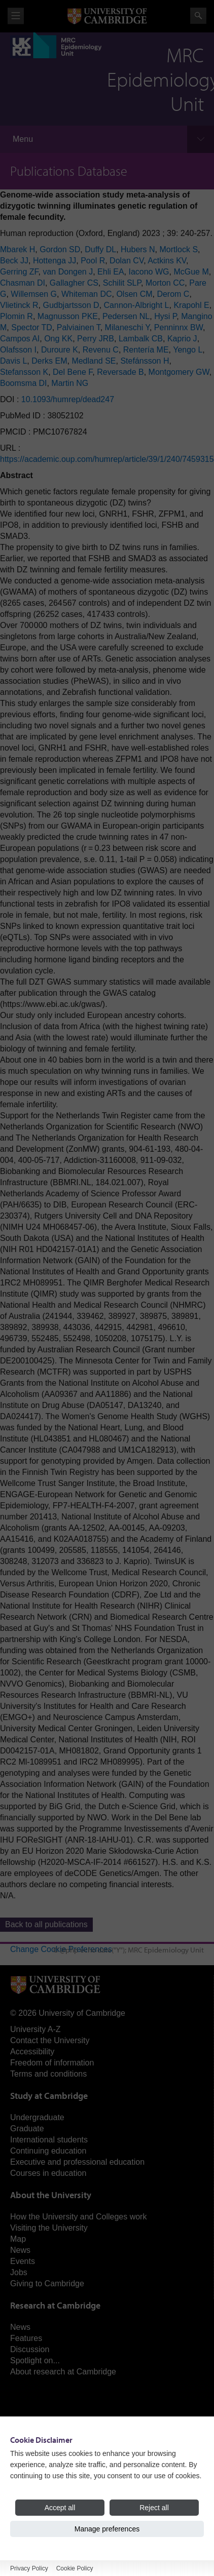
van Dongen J (68, 271)
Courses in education (48, 2173)
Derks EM (49, 361)
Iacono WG (148, 271)
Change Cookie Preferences (61, 1949)
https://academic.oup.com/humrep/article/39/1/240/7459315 (107, 459)
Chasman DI (22, 283)
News (20, 2250)
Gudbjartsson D (71, 305)
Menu (23, 139)
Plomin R (16, 316)
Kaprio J (182, 338)
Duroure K (59, 349)
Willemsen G (34, 294)
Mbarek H (17, 249)
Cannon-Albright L (136, 305)
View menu (16, 16)
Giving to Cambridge (47, 2283)
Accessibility (32, 2051)
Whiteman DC (86, 294)
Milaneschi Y (127, 327)
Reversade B (120, 372)
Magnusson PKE (68, 316)
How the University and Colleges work (78, 2216)
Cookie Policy (74, 2568)
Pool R (93, 260)
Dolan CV (127, 260)
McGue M (190, 271)
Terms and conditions (48, 2074)
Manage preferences (107, 2529)
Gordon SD (60, 249)
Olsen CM (134, 294)
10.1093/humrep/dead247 (67, 399)
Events (22, 2261)
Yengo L (187, 349)
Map (18, 2239)
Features (26, 2338)
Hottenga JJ (54, 260)
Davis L (13, 361)
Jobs (18, 2272)
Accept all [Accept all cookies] (60, 2508)
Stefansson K (24, 372)
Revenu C (101, 349)
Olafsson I (18, 349)
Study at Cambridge (49, 2095)
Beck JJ (14, 260)
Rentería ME (146, 349)
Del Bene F (72, 372)
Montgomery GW (179, 372)
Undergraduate (37, 2117)
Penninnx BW (178, 327)
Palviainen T (78, 327)
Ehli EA (110, 271)
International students (49, 2139)
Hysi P (165, 316)
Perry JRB (95, 338)
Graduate (27, 2128)
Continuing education (48, 2150)
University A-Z (35, 2029)
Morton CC (165, 283)
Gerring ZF (19, 271)
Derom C (173, 294)
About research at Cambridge (63, 2371)
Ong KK (58, 338)
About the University (50, 2195)
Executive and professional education (77, 2162)
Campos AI (20, 338)
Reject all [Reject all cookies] (154, 2508)
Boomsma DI (23, 383)
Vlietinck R (19, 305)
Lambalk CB (141, 338)
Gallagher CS (74, 283)
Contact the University (50, 2040)
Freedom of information (52, 2062)
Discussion (29, 2349)
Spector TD (31, 327)
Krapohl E (191, 305)
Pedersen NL (126, 316)
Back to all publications (46, 1924)
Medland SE (94, 361)
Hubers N (138, 249)
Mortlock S (179, 249)
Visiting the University (49, 2227)
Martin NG (69, 383)
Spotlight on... (35, 2360)
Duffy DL (100, 249)
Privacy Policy (29, 2568)
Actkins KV (167, 260)
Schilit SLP (122, 283)
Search (198, 16)
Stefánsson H (144, 361)
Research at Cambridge (55, 2305)
